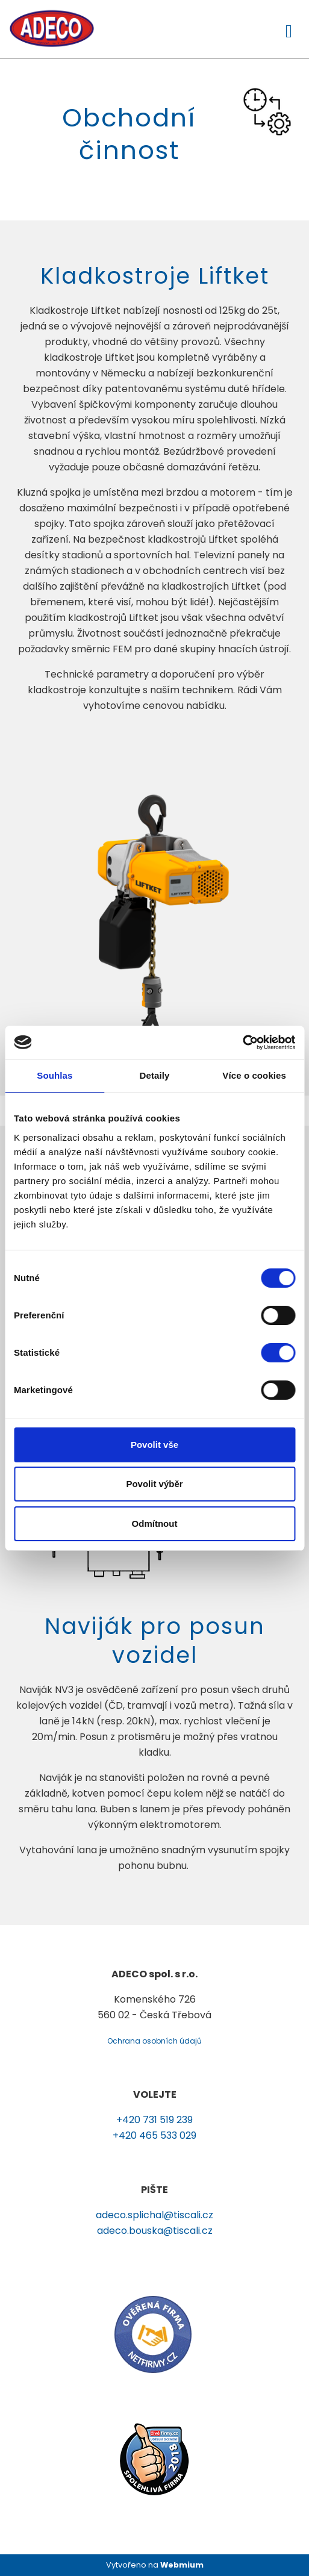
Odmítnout (155, 1523)
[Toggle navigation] (289, 29)
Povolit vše (154, 1444)
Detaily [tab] (155, 1075)
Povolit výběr (154, 1484)
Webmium (182, 2565)
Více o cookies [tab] (254, 1075)
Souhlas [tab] (54, 1075)
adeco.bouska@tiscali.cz (155, 2231)
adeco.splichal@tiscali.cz (154, 2215)
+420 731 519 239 (154, 2120)
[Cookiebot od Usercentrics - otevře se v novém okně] (242, 1042)
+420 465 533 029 (154, 2135)
